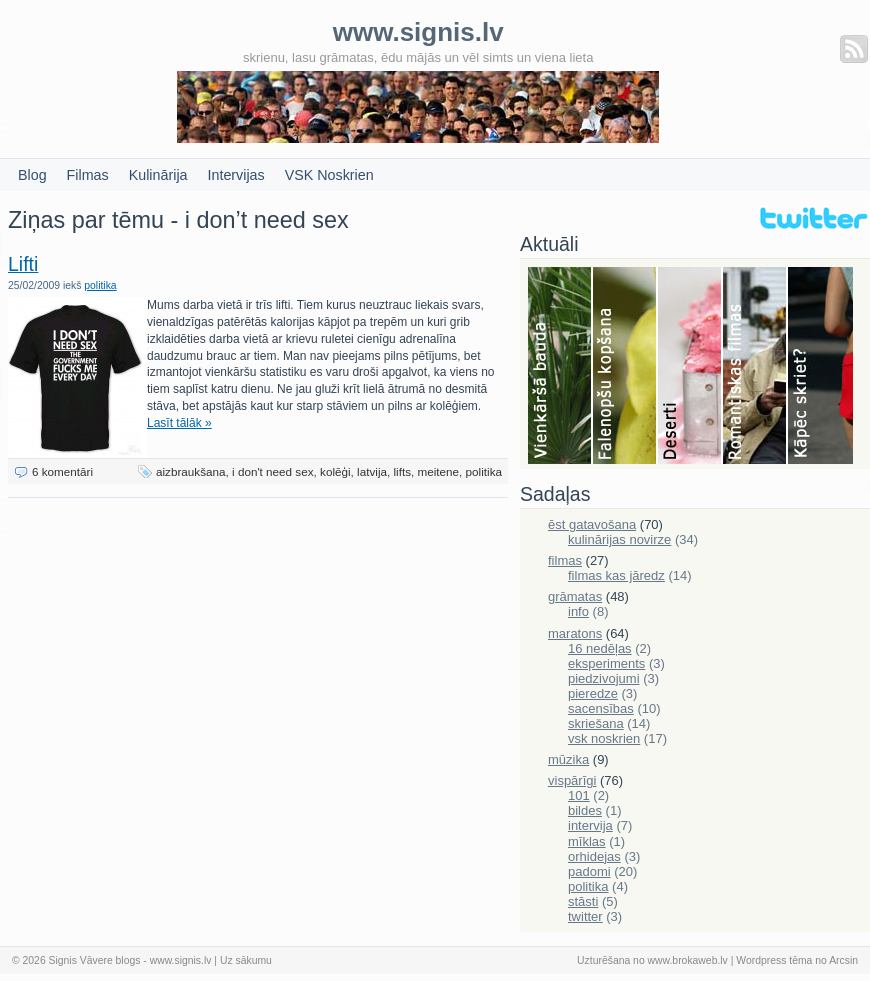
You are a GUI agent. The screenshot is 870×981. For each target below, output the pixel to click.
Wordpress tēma (774, 960)
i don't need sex (273, 471)
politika (100, 285)
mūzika (568, 759)
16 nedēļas (600, 648)
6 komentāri (62, 471)
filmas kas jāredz (616, 575)
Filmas (88, 175)
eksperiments (606, 663)
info (578, 611)
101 (579, 795)
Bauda (560, 367)
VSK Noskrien (329, 175)
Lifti (23, 264)
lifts (402, 471)
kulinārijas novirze (619, 539)
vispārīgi (572, 780)
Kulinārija (158, 175)
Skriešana (820, 367)
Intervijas (236, 175)
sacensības (601, 708)
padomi (589, 871)
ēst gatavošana (592, 524)
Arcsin (843, 960)
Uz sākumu (246, 960)
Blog (32, 175)
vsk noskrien (604, 738)
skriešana (596, 723)
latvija (372, 471)
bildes (585, 810)
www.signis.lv (181, 960)
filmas (565, 560)
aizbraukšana (191, 471)
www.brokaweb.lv (688, 960)
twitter (585, 916)
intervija (590, 825)
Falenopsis (625, 367)
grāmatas (575, 596)
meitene (439, 471)
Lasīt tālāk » (179, 423)
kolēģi (335, 471)
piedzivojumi (604, 678)
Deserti (690, 367)
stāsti (583, 901)
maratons (575, 633)
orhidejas (594, 856)
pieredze (593, 693)
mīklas (587, 841)
